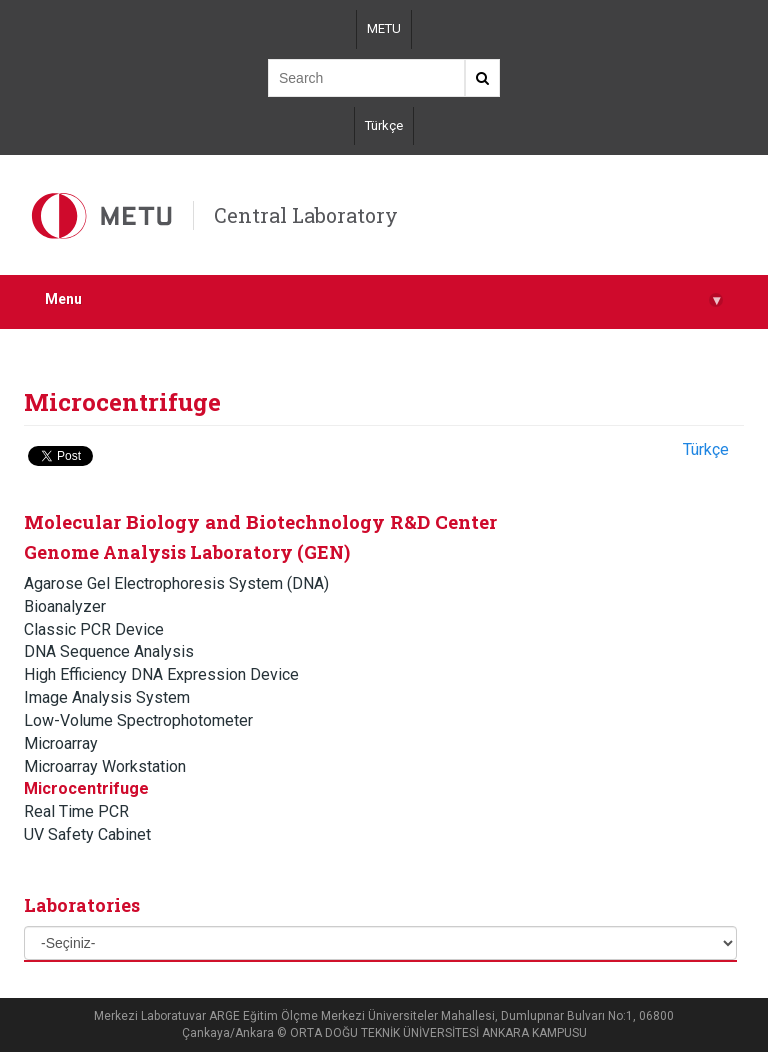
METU (384, 28)
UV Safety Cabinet (87, 834)
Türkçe (384, 125)
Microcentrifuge (86, 788)
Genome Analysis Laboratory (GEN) (187, 552)
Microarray (61, 743)
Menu (384, 299)
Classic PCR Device (94, 629)
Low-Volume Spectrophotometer (138, 720)
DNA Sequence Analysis (109, 651)
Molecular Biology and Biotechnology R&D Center (260, 521)
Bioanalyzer (65, 606)
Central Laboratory (306, 215)
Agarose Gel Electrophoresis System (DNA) (176, 583)
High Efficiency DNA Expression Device (161, 674)
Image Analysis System (107, 697)
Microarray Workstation (105, 766)
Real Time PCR (76, 811)
